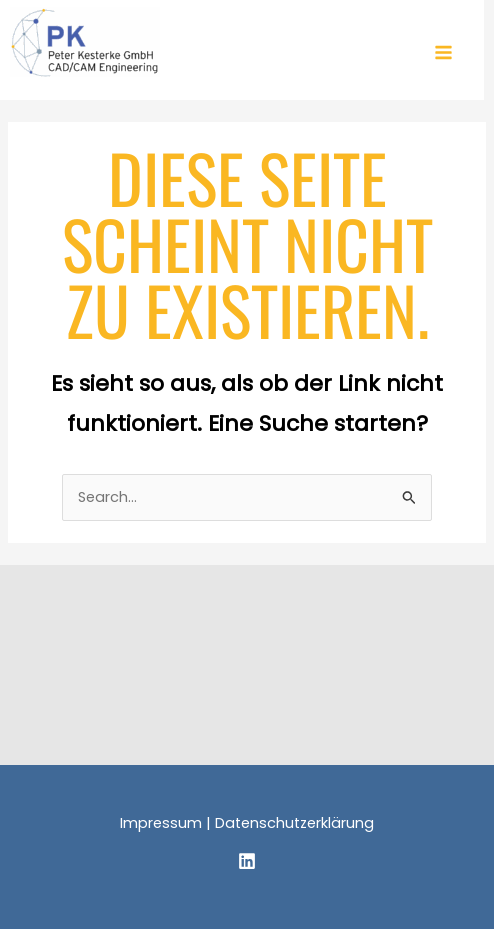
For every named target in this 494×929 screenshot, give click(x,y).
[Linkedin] (247, 861)
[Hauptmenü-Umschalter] (443, 52)
